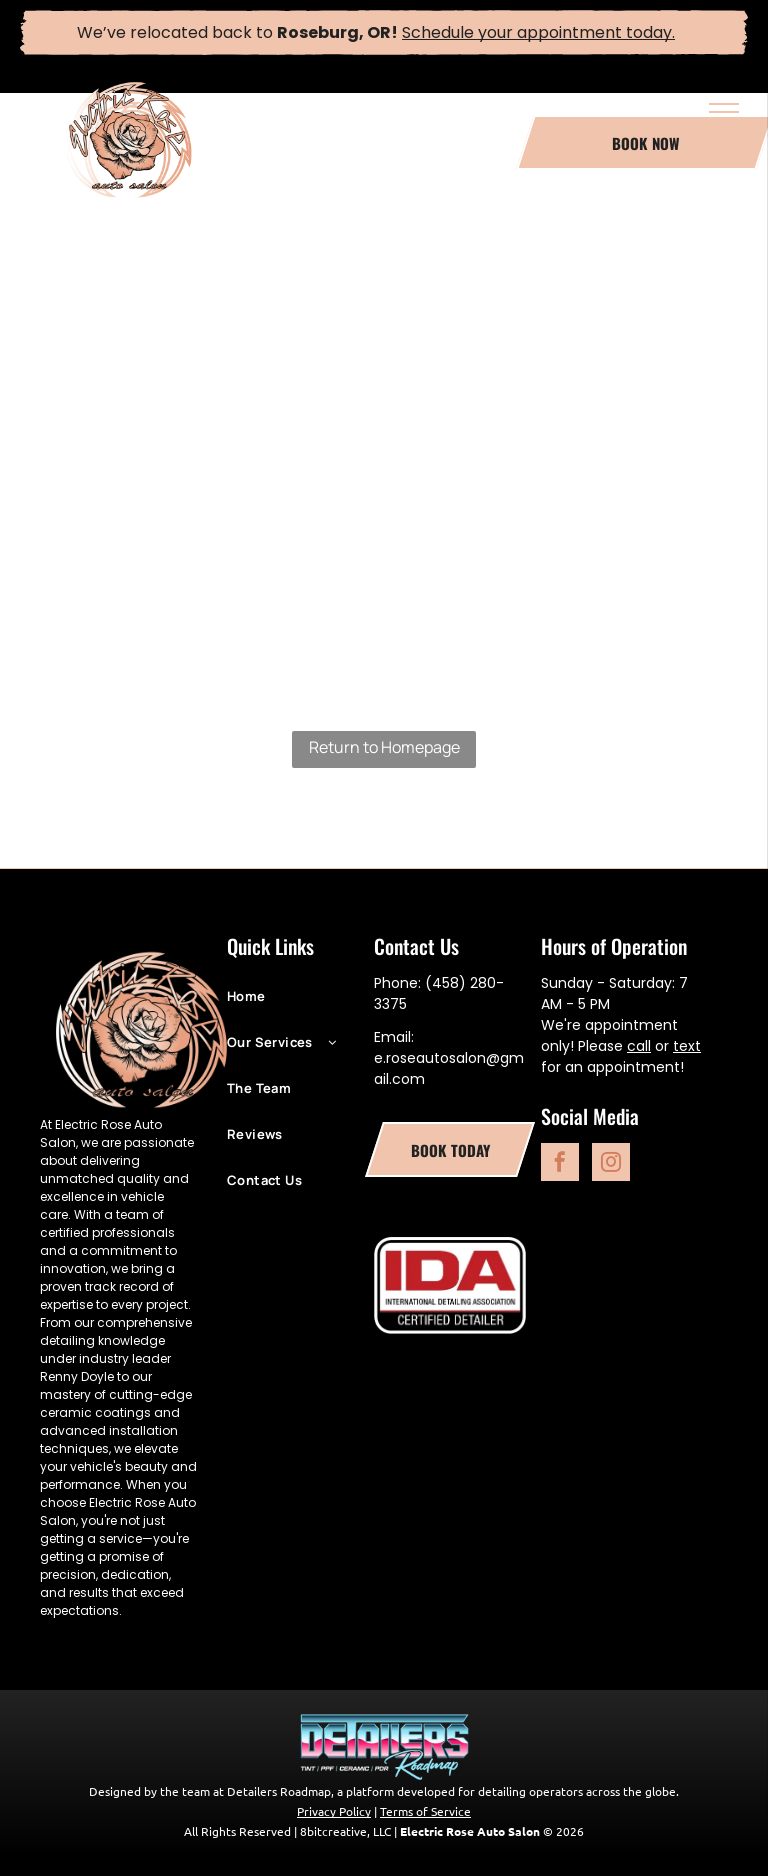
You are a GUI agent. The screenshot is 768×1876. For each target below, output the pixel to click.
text (687, 1046)
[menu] (724, 112)
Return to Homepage (384, 747)
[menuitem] (300, 1006)
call (639, 1046)
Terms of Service (425, 1811)
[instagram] (611, 1164)
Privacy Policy (334, 1811)
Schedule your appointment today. (538, 32)
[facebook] (560, 1164)
